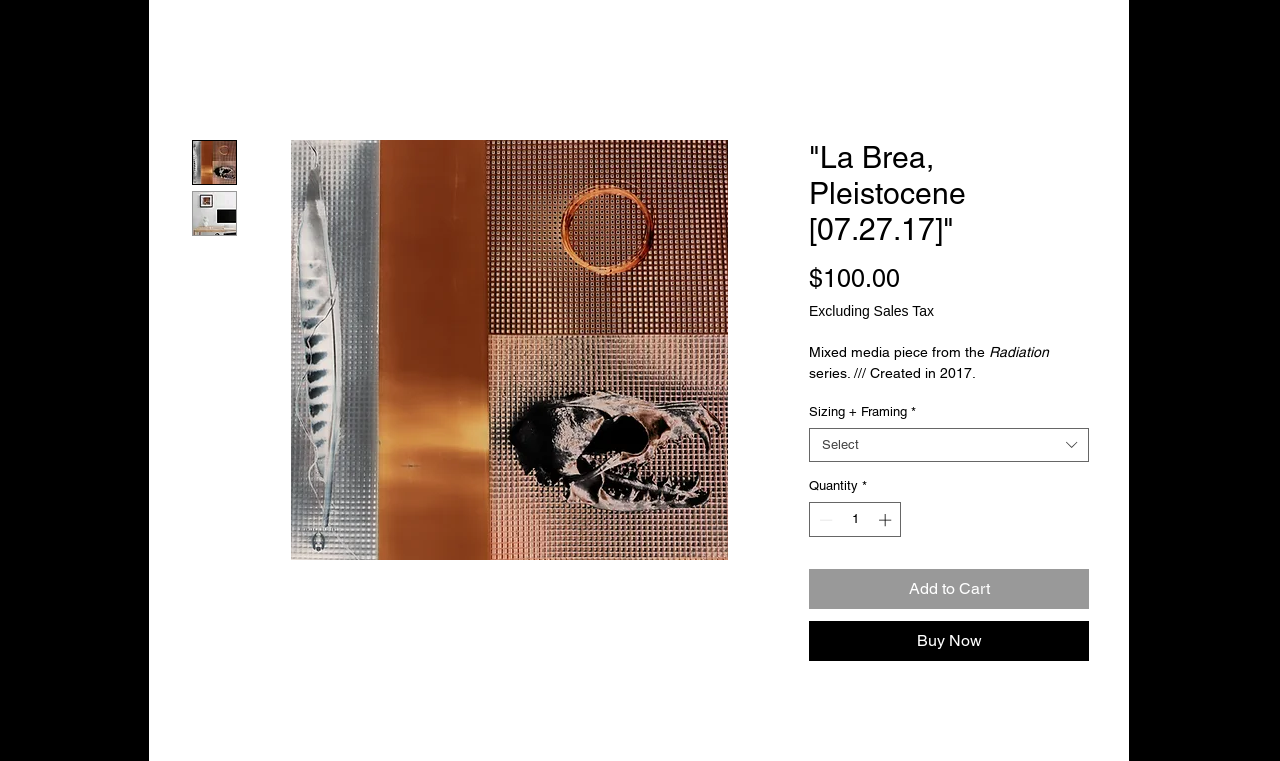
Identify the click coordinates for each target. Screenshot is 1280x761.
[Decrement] (824, 520)
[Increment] (887, 520)
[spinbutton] (855, 520)
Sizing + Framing (862, 411)
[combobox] (949, 445)
